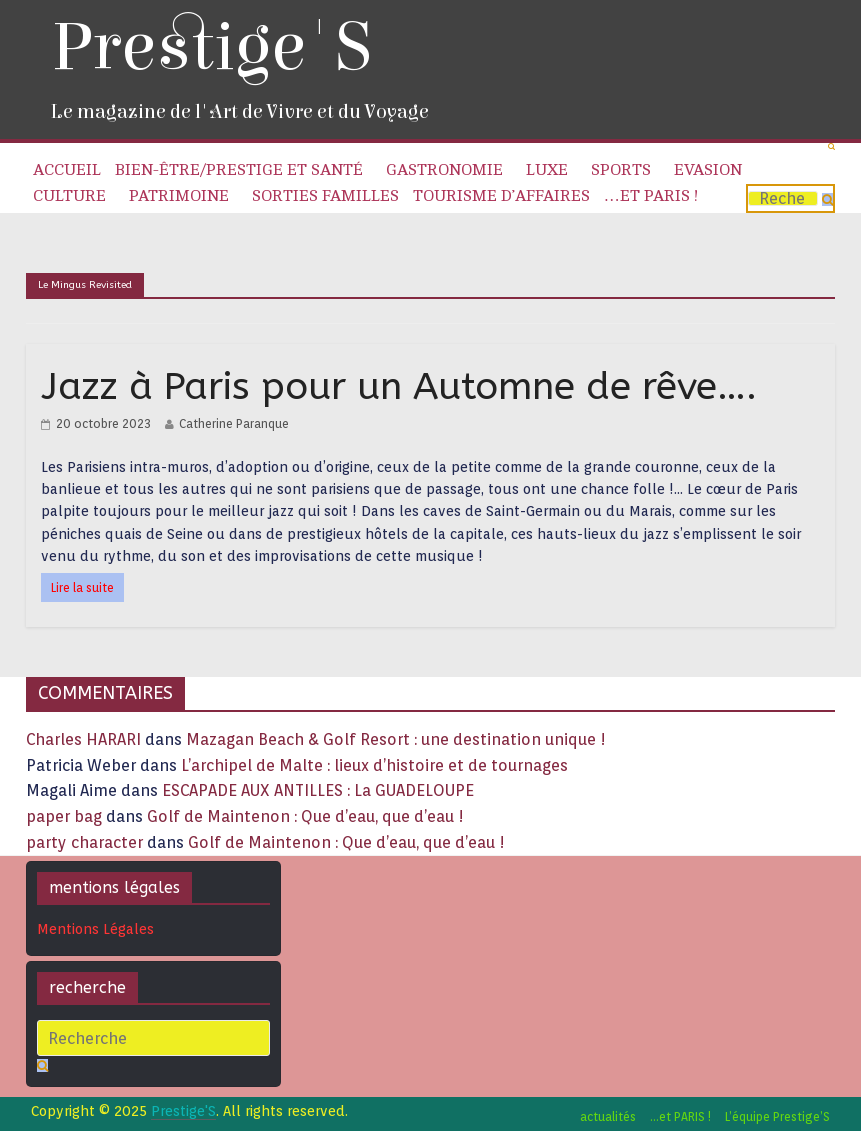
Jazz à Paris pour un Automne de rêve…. (399, 386)
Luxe (547, 170)
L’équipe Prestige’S (777, 1116)
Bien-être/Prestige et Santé (239, 170)
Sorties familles (325, 196)
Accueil (67, 170)
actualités (608, 1116)
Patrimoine (179, 196)
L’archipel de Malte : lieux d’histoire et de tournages (376, 765)
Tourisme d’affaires (501, 196)
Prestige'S (211, 47)
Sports (621, 170)
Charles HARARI (83, 739)
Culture (69, 196)
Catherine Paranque (234, 423)
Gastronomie (444, 170)
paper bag (64, 816)
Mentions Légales (95, 929)
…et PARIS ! (651, 196)
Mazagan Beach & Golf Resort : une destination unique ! (396, 739)
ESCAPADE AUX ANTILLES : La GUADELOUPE (318, 790)
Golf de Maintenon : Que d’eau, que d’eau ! (305, 816)
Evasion (708, 170)
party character (84, 842)
